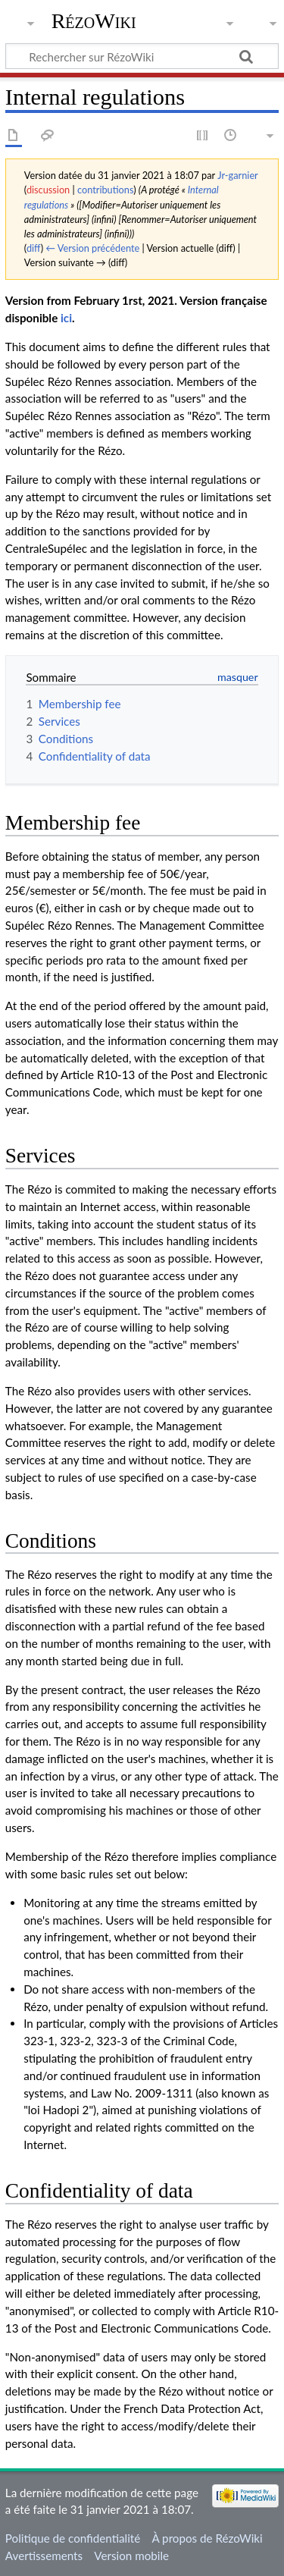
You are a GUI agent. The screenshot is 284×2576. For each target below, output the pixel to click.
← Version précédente (92, 248)
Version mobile (131, 2555)
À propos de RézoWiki (206, 2538)
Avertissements (44, 2555)
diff (34, 248)
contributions (105, 190)
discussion (48, 190)
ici (66, 318)
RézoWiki (93, 21)
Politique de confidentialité (72, 2538)
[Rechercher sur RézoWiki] (142, 56)
